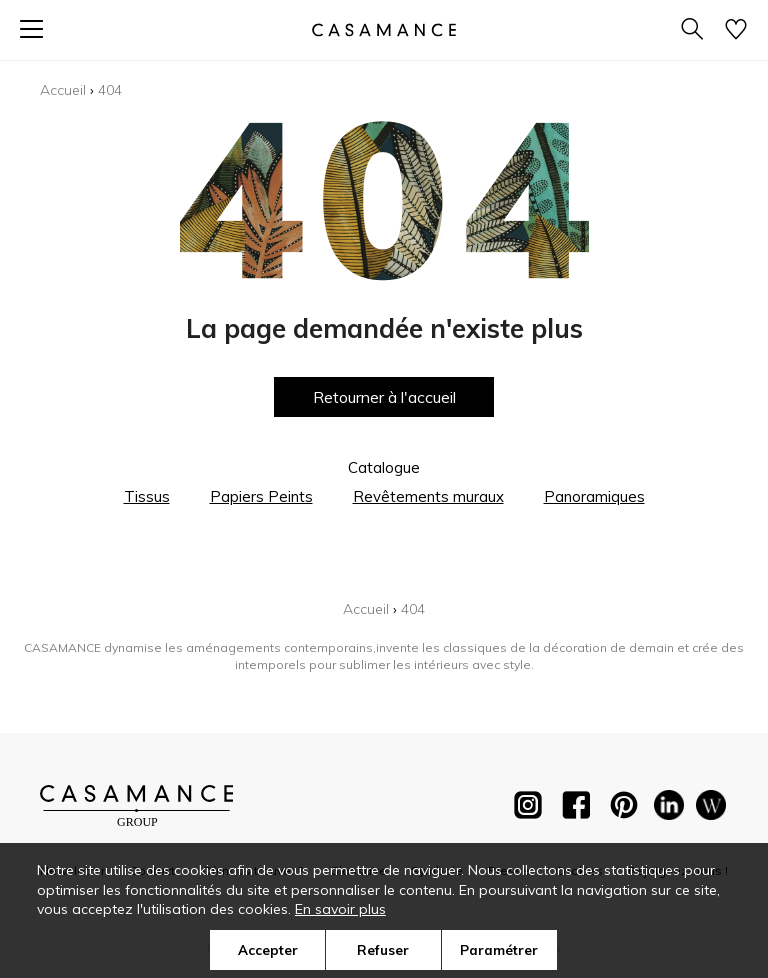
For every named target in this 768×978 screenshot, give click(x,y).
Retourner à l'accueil (384, 397)
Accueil (63, 90)
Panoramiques (594, 496)
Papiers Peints (261, 496)
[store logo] (384, 29)
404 (110, 90)
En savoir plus (340, 909)
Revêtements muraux (428, 496)
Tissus (147, 496)
